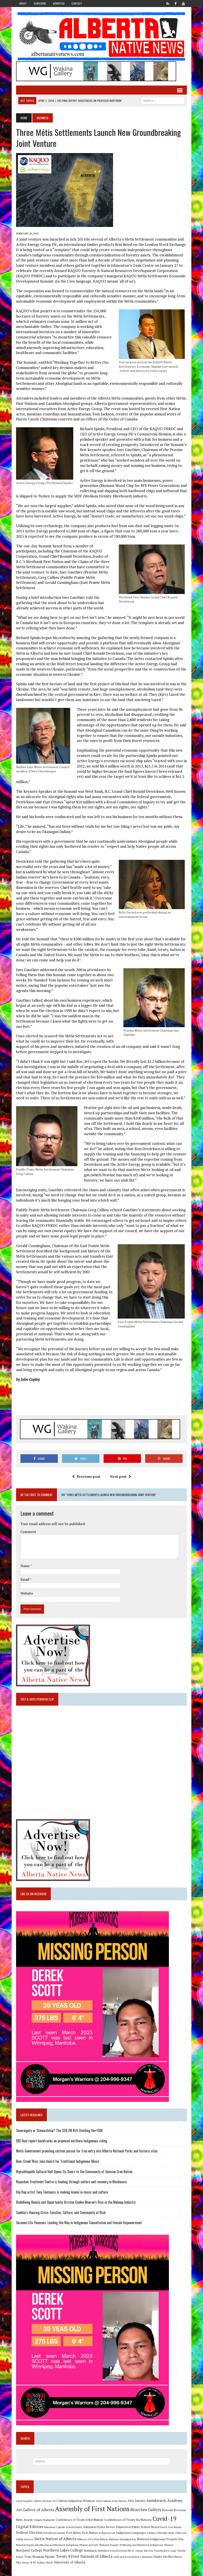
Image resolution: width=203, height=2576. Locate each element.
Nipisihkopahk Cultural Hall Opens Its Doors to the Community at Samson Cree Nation (74, 2171)
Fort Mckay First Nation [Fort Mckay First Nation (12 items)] (82, 2533)
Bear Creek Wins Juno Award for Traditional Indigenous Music (57, 2161)
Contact (76, 3)
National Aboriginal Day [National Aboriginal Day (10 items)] (122, 2539)
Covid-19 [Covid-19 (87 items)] (165, 2519)
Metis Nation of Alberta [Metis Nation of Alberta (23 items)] (55, 2538)
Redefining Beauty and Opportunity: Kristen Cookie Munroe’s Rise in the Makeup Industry (75, 2202)
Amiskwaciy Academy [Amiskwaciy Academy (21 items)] (164, 2500)
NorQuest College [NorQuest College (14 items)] (29, 2550)
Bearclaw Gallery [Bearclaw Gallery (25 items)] (145, 2509)
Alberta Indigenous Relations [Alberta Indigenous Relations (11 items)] (76, 2501)
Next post (120, 1476)
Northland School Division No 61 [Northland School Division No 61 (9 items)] (116, 2550)
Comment (28, 1531)
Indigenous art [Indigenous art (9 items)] (107, 2532)
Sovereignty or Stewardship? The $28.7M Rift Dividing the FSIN (59, 2130)
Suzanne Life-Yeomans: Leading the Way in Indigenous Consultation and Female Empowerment (79, 2222)
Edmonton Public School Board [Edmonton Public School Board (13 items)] (137, 2527)
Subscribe (40, 3)
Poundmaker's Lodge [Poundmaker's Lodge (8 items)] (165, 2550)
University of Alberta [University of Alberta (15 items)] (69, 2562)
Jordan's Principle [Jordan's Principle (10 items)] (157, 2532)
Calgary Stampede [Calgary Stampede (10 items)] (44, 2519)
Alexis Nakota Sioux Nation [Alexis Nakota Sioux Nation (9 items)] (111, 2501)
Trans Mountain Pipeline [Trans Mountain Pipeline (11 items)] (39, 2557)
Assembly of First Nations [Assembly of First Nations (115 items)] (92, 2509)
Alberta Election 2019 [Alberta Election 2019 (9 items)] (45, 2501)
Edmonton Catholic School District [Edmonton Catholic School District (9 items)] (63, 2527)
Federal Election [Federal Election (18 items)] (29, 2532)
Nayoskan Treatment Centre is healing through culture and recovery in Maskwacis (71, 2181)
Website (26, 1593)
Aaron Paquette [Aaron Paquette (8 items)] (24, 2501)
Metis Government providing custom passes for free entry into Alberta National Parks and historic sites (87, 2151)
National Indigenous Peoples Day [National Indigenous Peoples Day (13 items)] (160, 2539)
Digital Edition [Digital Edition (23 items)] (29, 2526)
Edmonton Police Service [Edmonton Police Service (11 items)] (99, 2527)
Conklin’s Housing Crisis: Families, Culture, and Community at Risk (61, 2212)
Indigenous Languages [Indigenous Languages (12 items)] (131, 2533)
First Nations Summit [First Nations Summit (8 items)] (54, 2532)
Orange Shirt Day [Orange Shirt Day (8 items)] (144, 2550)
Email (25, 1579)
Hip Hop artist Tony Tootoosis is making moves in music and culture (62, 2192)
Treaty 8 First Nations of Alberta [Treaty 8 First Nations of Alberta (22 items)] (84, 2556)
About (23, 3)
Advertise (59, 3)
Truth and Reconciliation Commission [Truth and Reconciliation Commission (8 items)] (133, 2556)
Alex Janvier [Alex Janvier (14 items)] (136, 2501)
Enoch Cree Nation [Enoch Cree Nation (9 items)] (170, 2527)
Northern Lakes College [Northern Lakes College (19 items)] (63, 2550)
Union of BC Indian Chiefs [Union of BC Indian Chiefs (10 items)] (37, 2562)
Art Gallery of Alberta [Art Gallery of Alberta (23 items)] (35, 2509)
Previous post (86, 1476)
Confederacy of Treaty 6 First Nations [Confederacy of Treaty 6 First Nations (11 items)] (79, 2520)
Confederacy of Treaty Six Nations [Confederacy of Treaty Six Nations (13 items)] (128, 2520)
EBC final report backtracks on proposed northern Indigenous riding (61, 2140)
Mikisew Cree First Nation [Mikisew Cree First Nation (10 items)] (92, 2539)
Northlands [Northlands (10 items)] (90, 2550)
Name (25, 1565)
